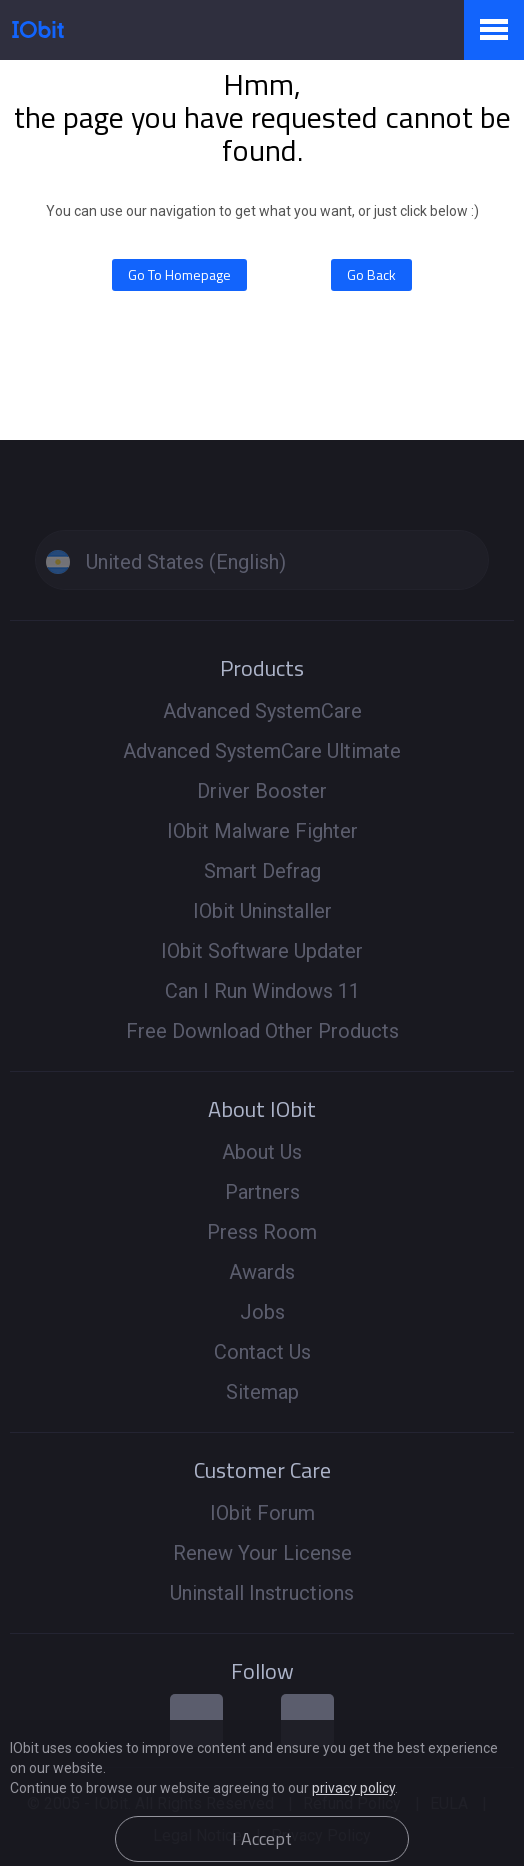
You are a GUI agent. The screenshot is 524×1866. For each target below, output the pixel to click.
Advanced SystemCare (262, 711)
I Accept (262, 1838)
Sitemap (262, 1392)
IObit (38, 29)
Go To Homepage (179, 274)
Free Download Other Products (262, 1031)
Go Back (371, 274)
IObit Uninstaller (262, 911)
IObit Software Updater (262, 951)
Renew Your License (262, 1553)
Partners (262, 1192)
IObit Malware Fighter (262, 831)
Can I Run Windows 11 (262, 991)
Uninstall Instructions (262, 1593)
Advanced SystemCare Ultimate (262, 751)
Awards (262, 1272)
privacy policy (353, 1788)
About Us (262, 1152)
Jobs (262, 1312)
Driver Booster (262, 791)
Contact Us (262, 1352)
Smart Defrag (262, 871)
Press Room (262, 1232)
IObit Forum (262, 1513)
